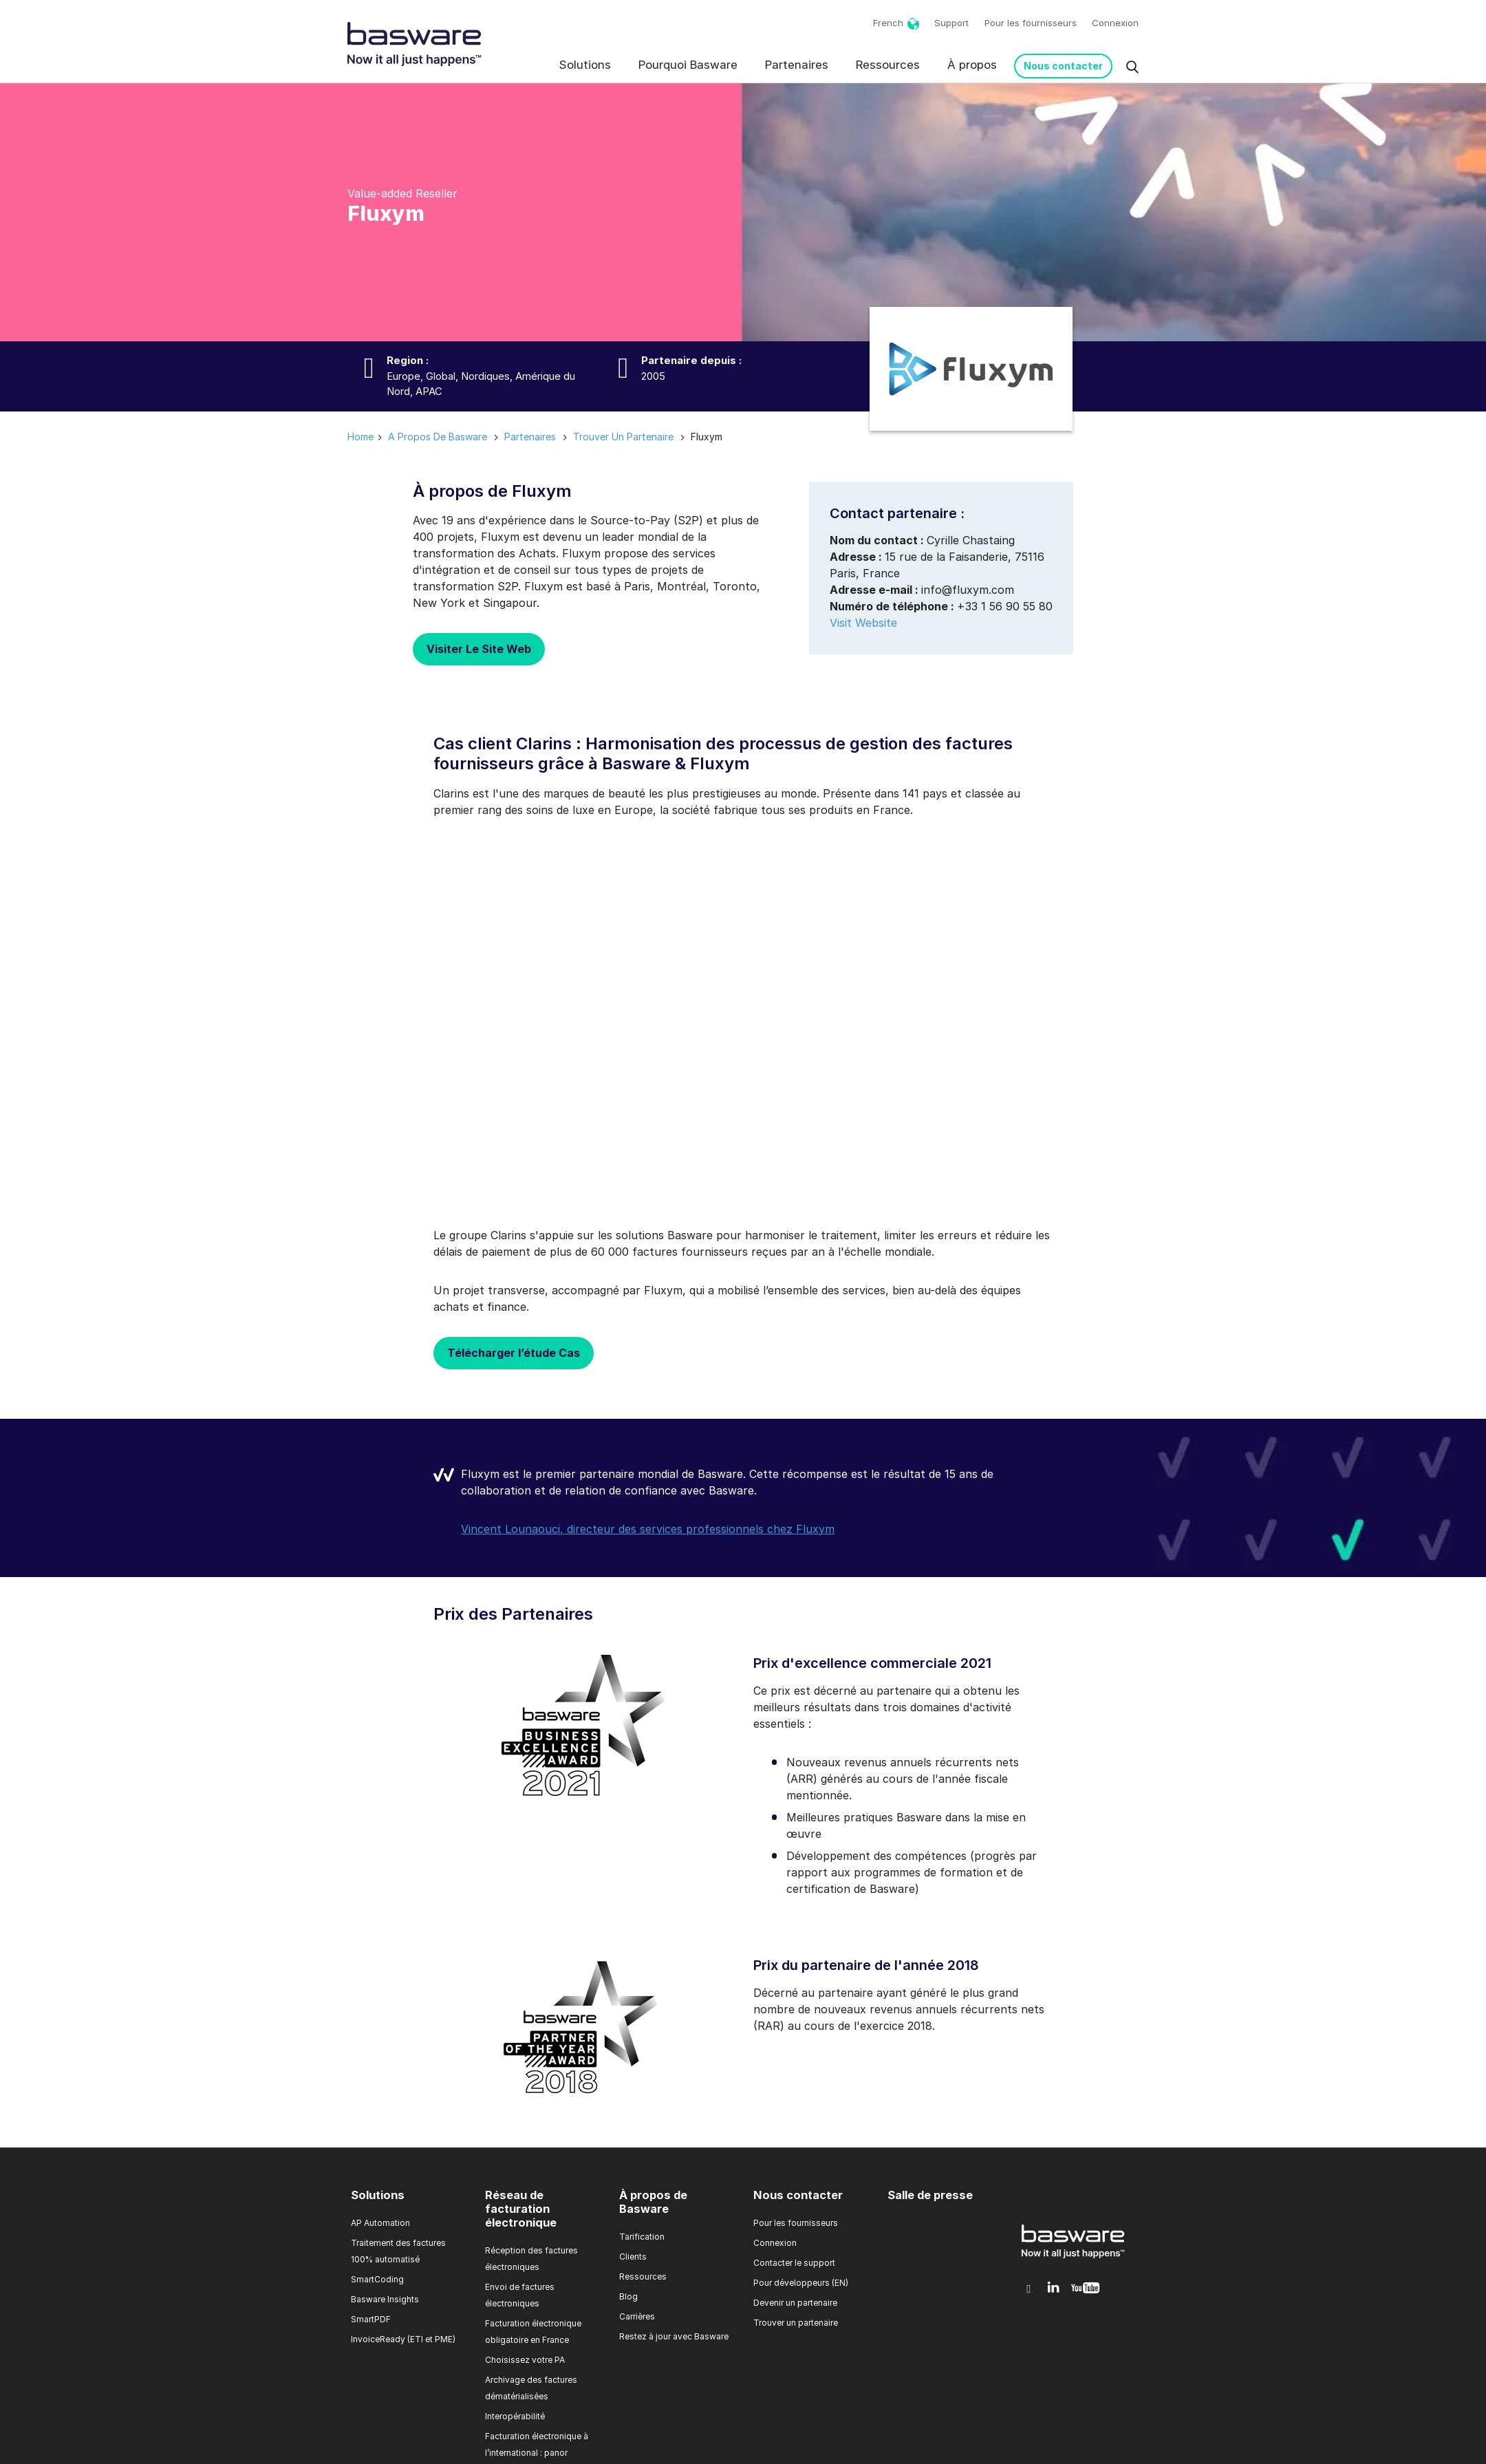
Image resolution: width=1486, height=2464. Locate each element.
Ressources (888, 65)
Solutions (585, 65)
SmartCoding (377, 2279)
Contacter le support (794, 2263)
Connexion (1115, 22)
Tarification (642, 2236)
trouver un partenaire (623, 436)
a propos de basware (437, 436)
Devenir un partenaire (795, 2302)
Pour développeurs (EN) (800, 2283)
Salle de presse (930, 2195)
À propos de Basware (653, 2202)
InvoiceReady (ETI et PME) (403, 2339)
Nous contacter (1063, 66)
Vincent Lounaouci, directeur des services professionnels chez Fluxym (647, 1529)
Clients (633, 2256)
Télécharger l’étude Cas (513, 1353)
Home (360, 436)
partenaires (530, 436)
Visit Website (863, 623)
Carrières (637, 2316)
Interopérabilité (515, 2416)
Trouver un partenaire (795, 2322)
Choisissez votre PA (525, 2360)
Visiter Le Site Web (479, 649)
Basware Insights (385, 2299)
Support (951, 22)
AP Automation (380, 2223)
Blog (628, 2296)
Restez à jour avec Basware (674, 2336)
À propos (972, 65)
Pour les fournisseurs (1030, 22)
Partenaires (796, 65)
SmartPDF (371, 2319)
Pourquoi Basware (687, 65)
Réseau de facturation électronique (521, 2208)
